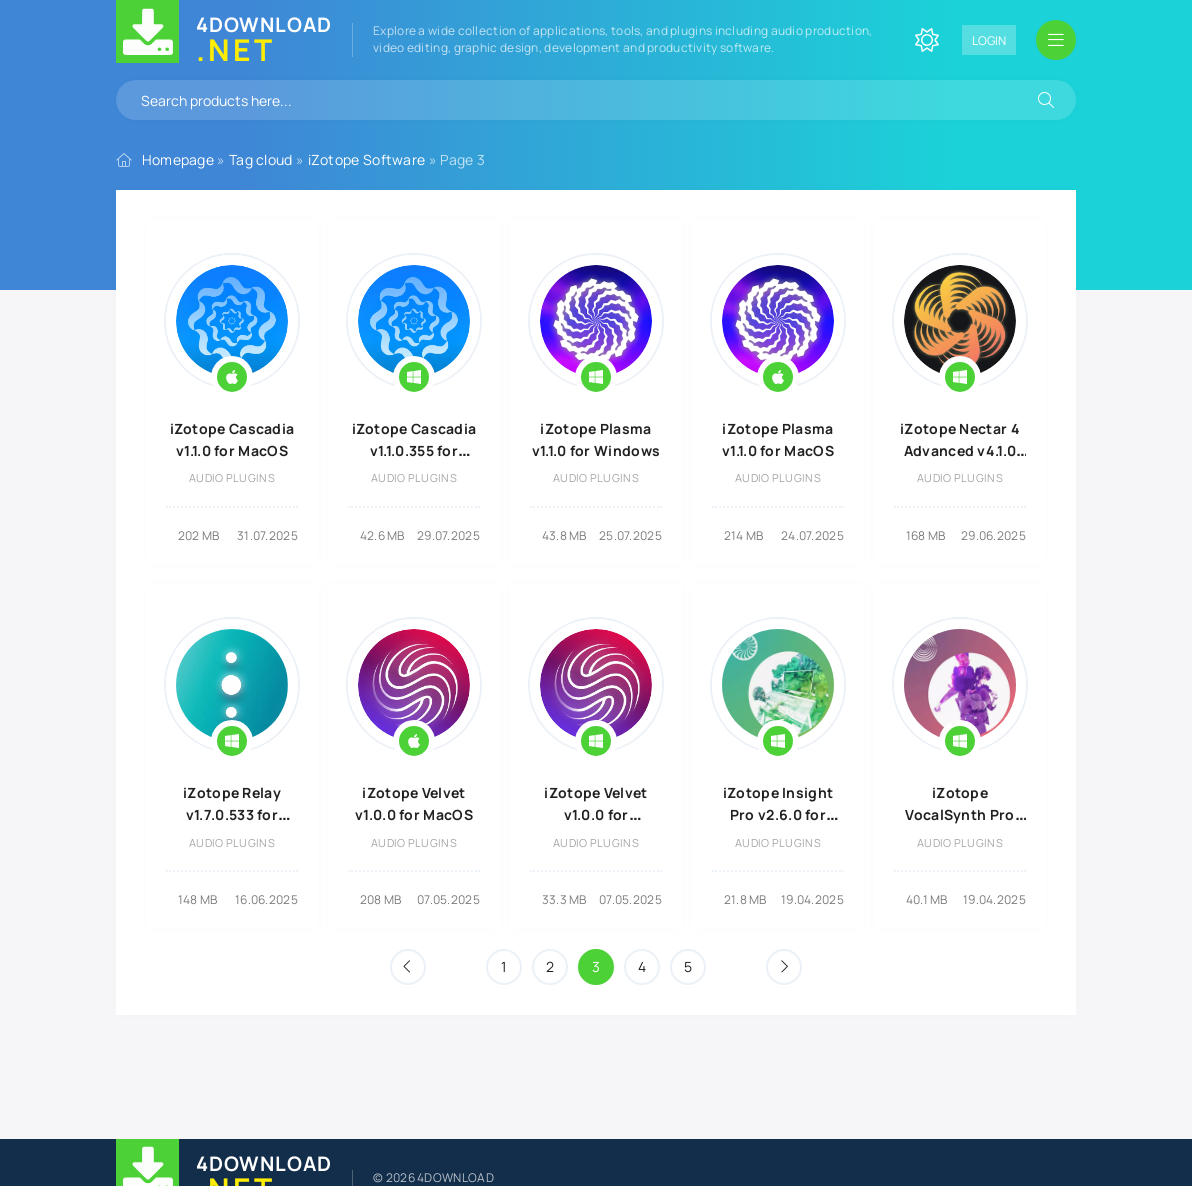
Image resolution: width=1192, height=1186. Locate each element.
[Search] (1046, 100)
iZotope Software (367, 159)
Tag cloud (261, 159)
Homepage (178, 159)
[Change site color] (927, 40)
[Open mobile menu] (1056, 40)
